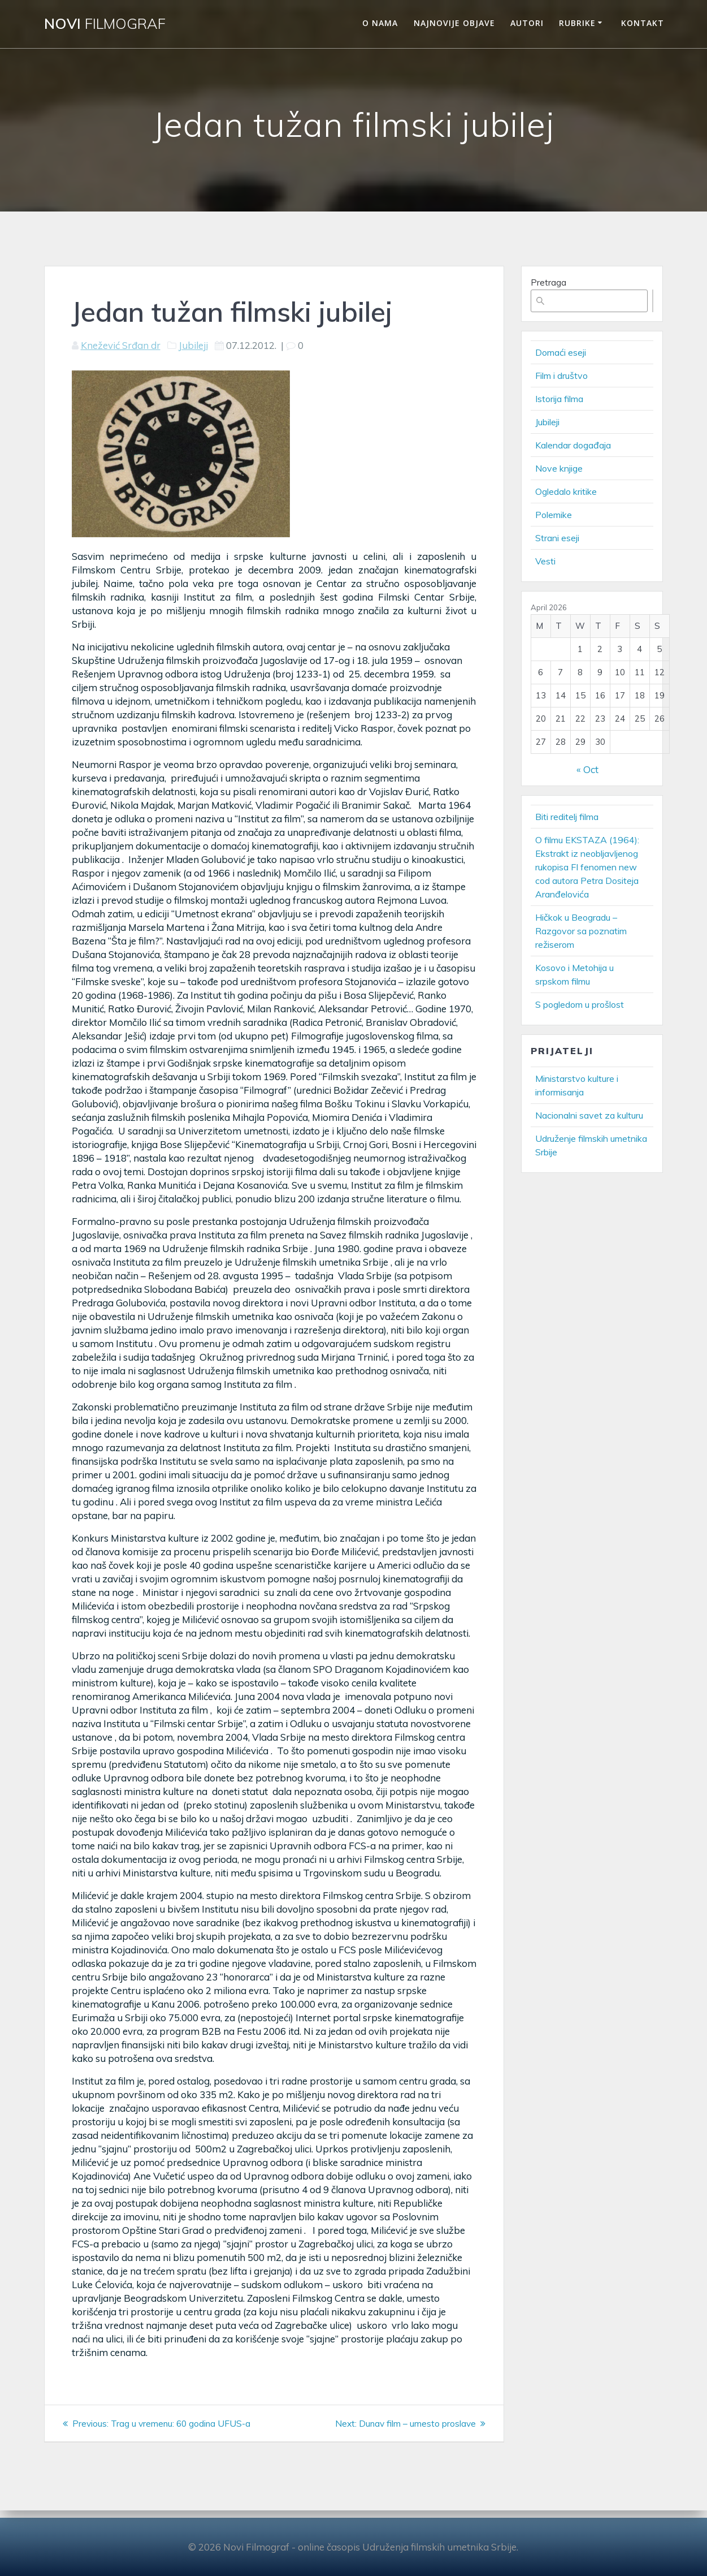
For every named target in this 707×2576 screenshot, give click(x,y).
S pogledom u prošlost (579, 1004)
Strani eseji (557, 537)
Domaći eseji (560, 352)
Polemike (553, 514)
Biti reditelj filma (566, 816)
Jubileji (193, 345)
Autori (527, 23)
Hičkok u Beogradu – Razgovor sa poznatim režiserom (581, 931)
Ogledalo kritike (566, 491)
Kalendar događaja (573, 445)
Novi (105, 23)
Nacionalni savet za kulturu (589, 1115)
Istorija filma (559, 398)
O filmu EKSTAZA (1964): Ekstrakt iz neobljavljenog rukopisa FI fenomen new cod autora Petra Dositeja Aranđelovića (587, 867)
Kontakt (642, 23)
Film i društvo (561, 375)
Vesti (545, 561)
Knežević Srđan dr (121, 345)
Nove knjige (559, 468)
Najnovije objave (454, 23)
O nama (380, 23)
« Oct (587, 769)
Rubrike (577, 23)
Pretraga (548, 282)
